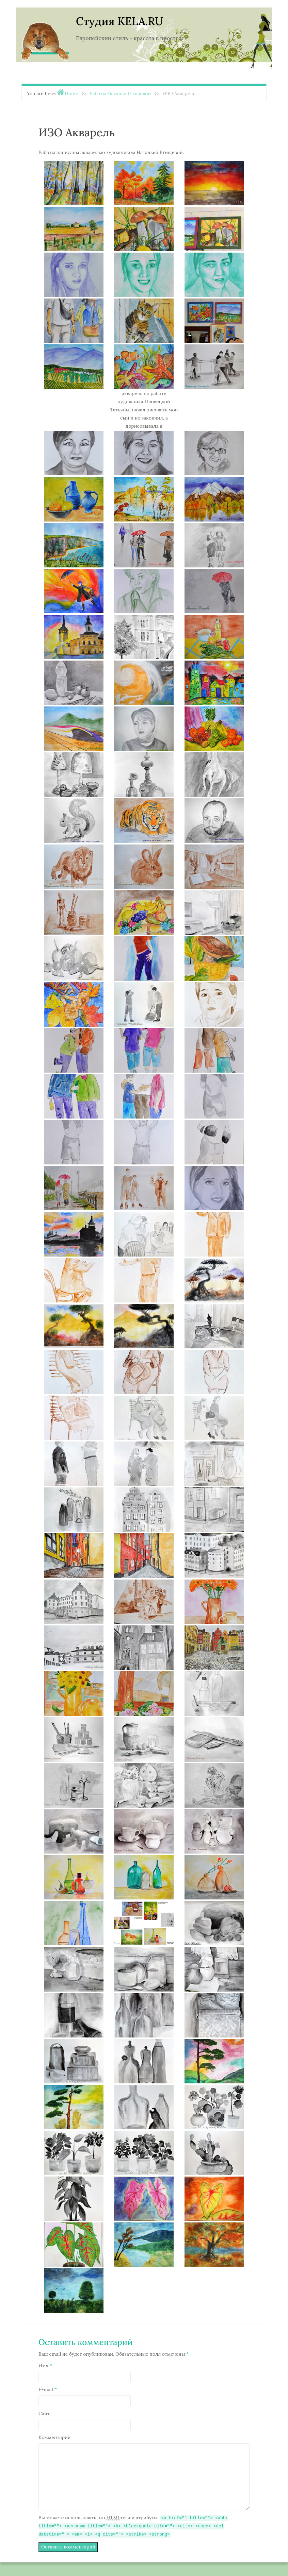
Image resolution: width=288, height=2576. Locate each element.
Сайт (44, 2413)
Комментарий (54, 2437)
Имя (45, 2365)
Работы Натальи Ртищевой (120, 93)
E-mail (47, 2389)
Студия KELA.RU (119, 21)
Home (71, 93)
